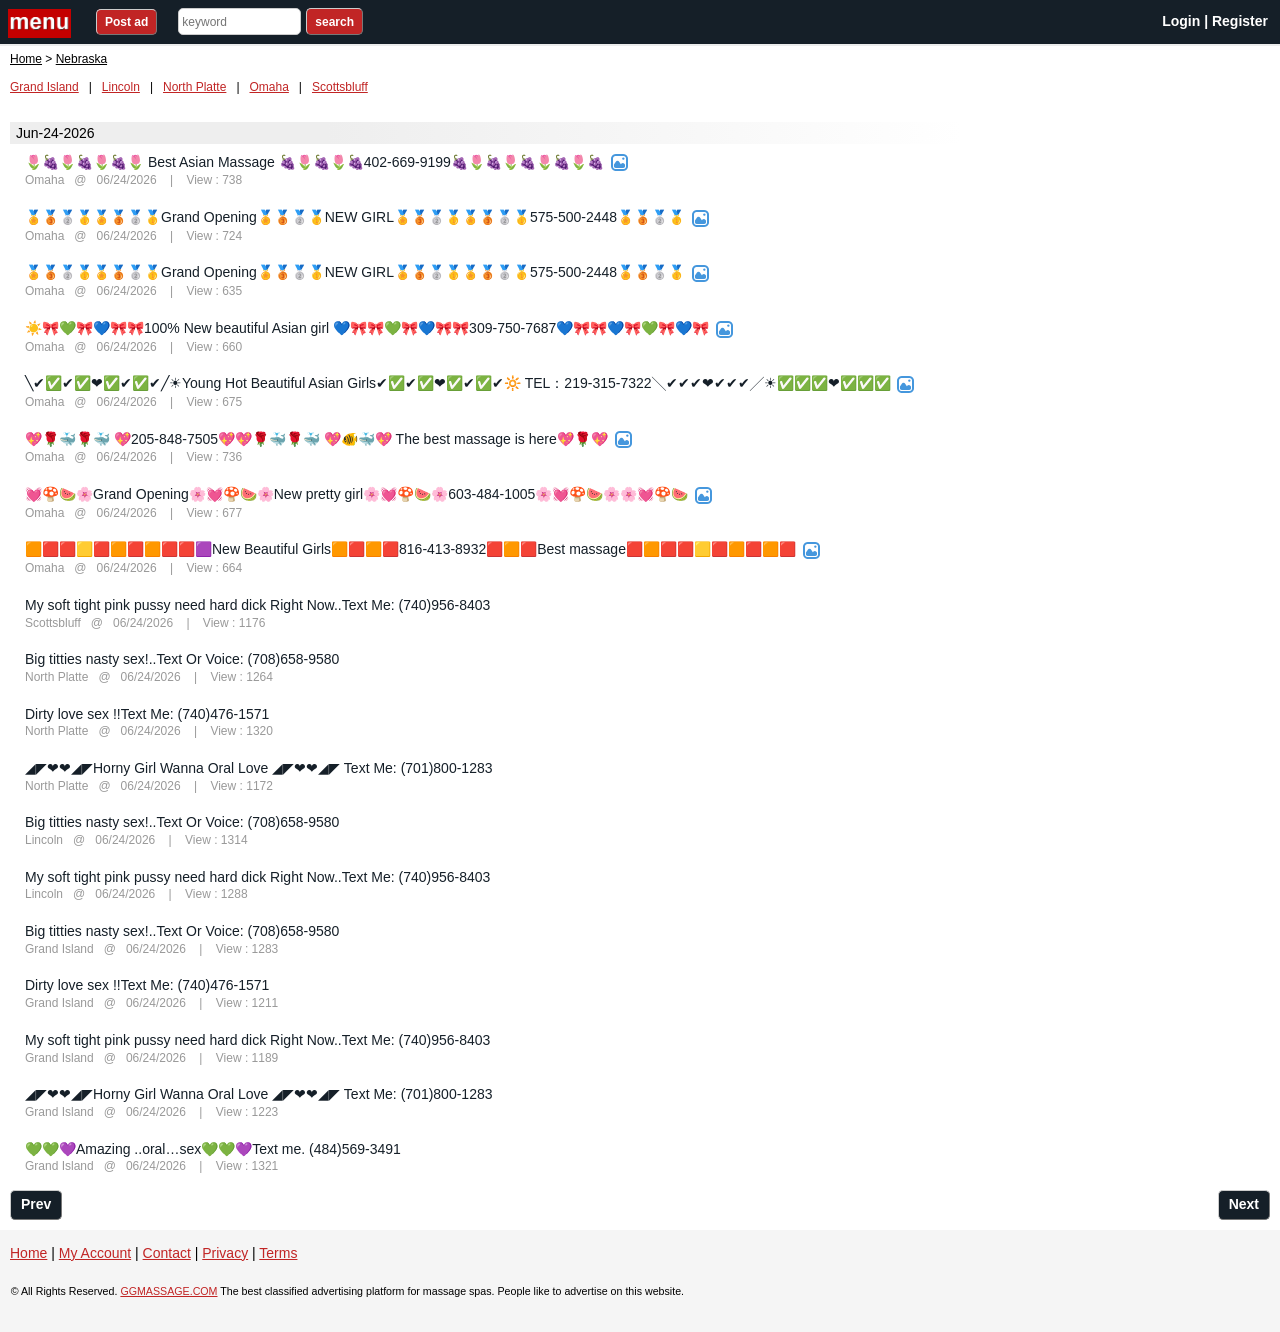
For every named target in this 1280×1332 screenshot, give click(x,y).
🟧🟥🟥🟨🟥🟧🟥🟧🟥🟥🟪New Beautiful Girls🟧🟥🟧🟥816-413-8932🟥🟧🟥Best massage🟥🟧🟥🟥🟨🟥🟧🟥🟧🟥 (410, 549)
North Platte (194, 87)
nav (42, 23)
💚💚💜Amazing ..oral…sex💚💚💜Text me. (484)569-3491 (213, 1149)
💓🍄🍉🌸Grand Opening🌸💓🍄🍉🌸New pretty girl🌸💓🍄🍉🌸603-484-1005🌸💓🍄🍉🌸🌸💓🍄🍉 (356, 494)
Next (1244, 1204)
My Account (95, 1253)
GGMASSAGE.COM (168, 1291)
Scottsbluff (340, 87)
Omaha (269, 87)
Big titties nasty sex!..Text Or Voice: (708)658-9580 (182, 659)
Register (1240, 21)
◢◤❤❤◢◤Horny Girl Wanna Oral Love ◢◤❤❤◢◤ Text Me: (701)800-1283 (259, 768)
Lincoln (121, 87)
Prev (36, 1204)
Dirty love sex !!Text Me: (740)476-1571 (147, 714)
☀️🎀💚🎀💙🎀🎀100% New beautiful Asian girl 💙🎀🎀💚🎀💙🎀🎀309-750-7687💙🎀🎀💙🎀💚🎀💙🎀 (367, 328)
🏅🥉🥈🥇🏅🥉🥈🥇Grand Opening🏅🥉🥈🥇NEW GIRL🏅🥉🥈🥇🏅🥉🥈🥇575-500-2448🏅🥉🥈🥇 (355, 217)
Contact (167, 1253)
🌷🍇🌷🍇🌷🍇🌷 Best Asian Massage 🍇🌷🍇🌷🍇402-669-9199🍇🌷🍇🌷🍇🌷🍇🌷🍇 (314, 162)
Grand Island (44, 87)
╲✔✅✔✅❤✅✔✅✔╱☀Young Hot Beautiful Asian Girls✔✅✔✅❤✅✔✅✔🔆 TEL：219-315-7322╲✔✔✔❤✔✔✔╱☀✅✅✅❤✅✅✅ (458, 383)
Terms (278, 1253)
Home (26, 59)
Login (1181, 21)
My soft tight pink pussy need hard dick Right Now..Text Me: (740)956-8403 (257, 605)
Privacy (225, 1253)
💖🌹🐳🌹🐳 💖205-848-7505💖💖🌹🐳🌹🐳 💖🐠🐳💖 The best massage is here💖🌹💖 (316, 439)
